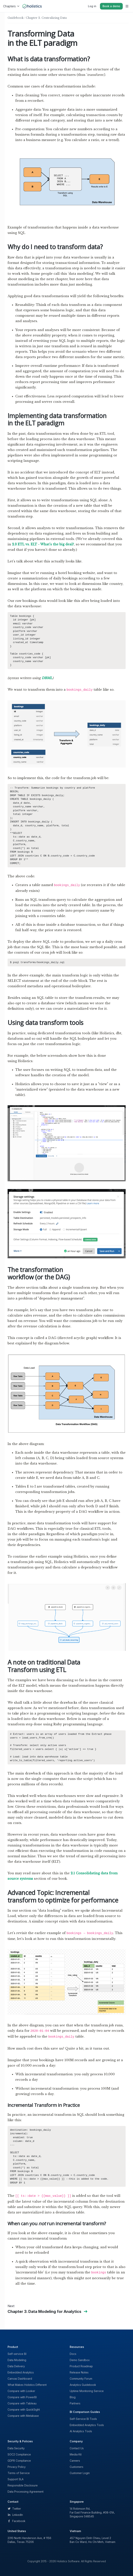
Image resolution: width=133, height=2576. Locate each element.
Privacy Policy (17, 2464)
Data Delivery (16, 2363)
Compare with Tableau (22, 2400)
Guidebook (15, 18)
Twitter (14, 2506)
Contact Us (77, 2445)
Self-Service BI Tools (83, 2416)
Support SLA (15, 2476)
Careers (75, 2458)
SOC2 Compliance (19, 2451)
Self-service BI (17, 2351)
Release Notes (79, 2369)
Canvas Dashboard (20, 2376)
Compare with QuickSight (24, 2406)
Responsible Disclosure (23, 2482)
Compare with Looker (21, 2388)
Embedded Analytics (21, 2369)
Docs (73, 2351)
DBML (47, 678)
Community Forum (81, 2376)
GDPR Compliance (19, 2458)
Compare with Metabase (23, 2413)
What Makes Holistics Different (27, 2382)
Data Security (16, 2445)
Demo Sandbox (80, 2357)
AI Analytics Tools (81, 2428)
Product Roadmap (81, 2363)
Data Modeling (17, 2357)
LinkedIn (15, 2512)
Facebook (16, 2518)
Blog (73, 2394)
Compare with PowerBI (22, 2394)
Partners (75, 2400)
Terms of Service (19, 2470)
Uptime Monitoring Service (87, 2388)
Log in (92, 6)
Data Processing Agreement (25, 2488)
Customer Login (80, 2470)
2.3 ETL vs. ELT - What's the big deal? (43, 544)
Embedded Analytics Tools (87, 2422)
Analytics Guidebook (83, 2382)
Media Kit (76, 2451)
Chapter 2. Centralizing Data (46, 18)
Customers (76, 2464)
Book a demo (111, 6)
